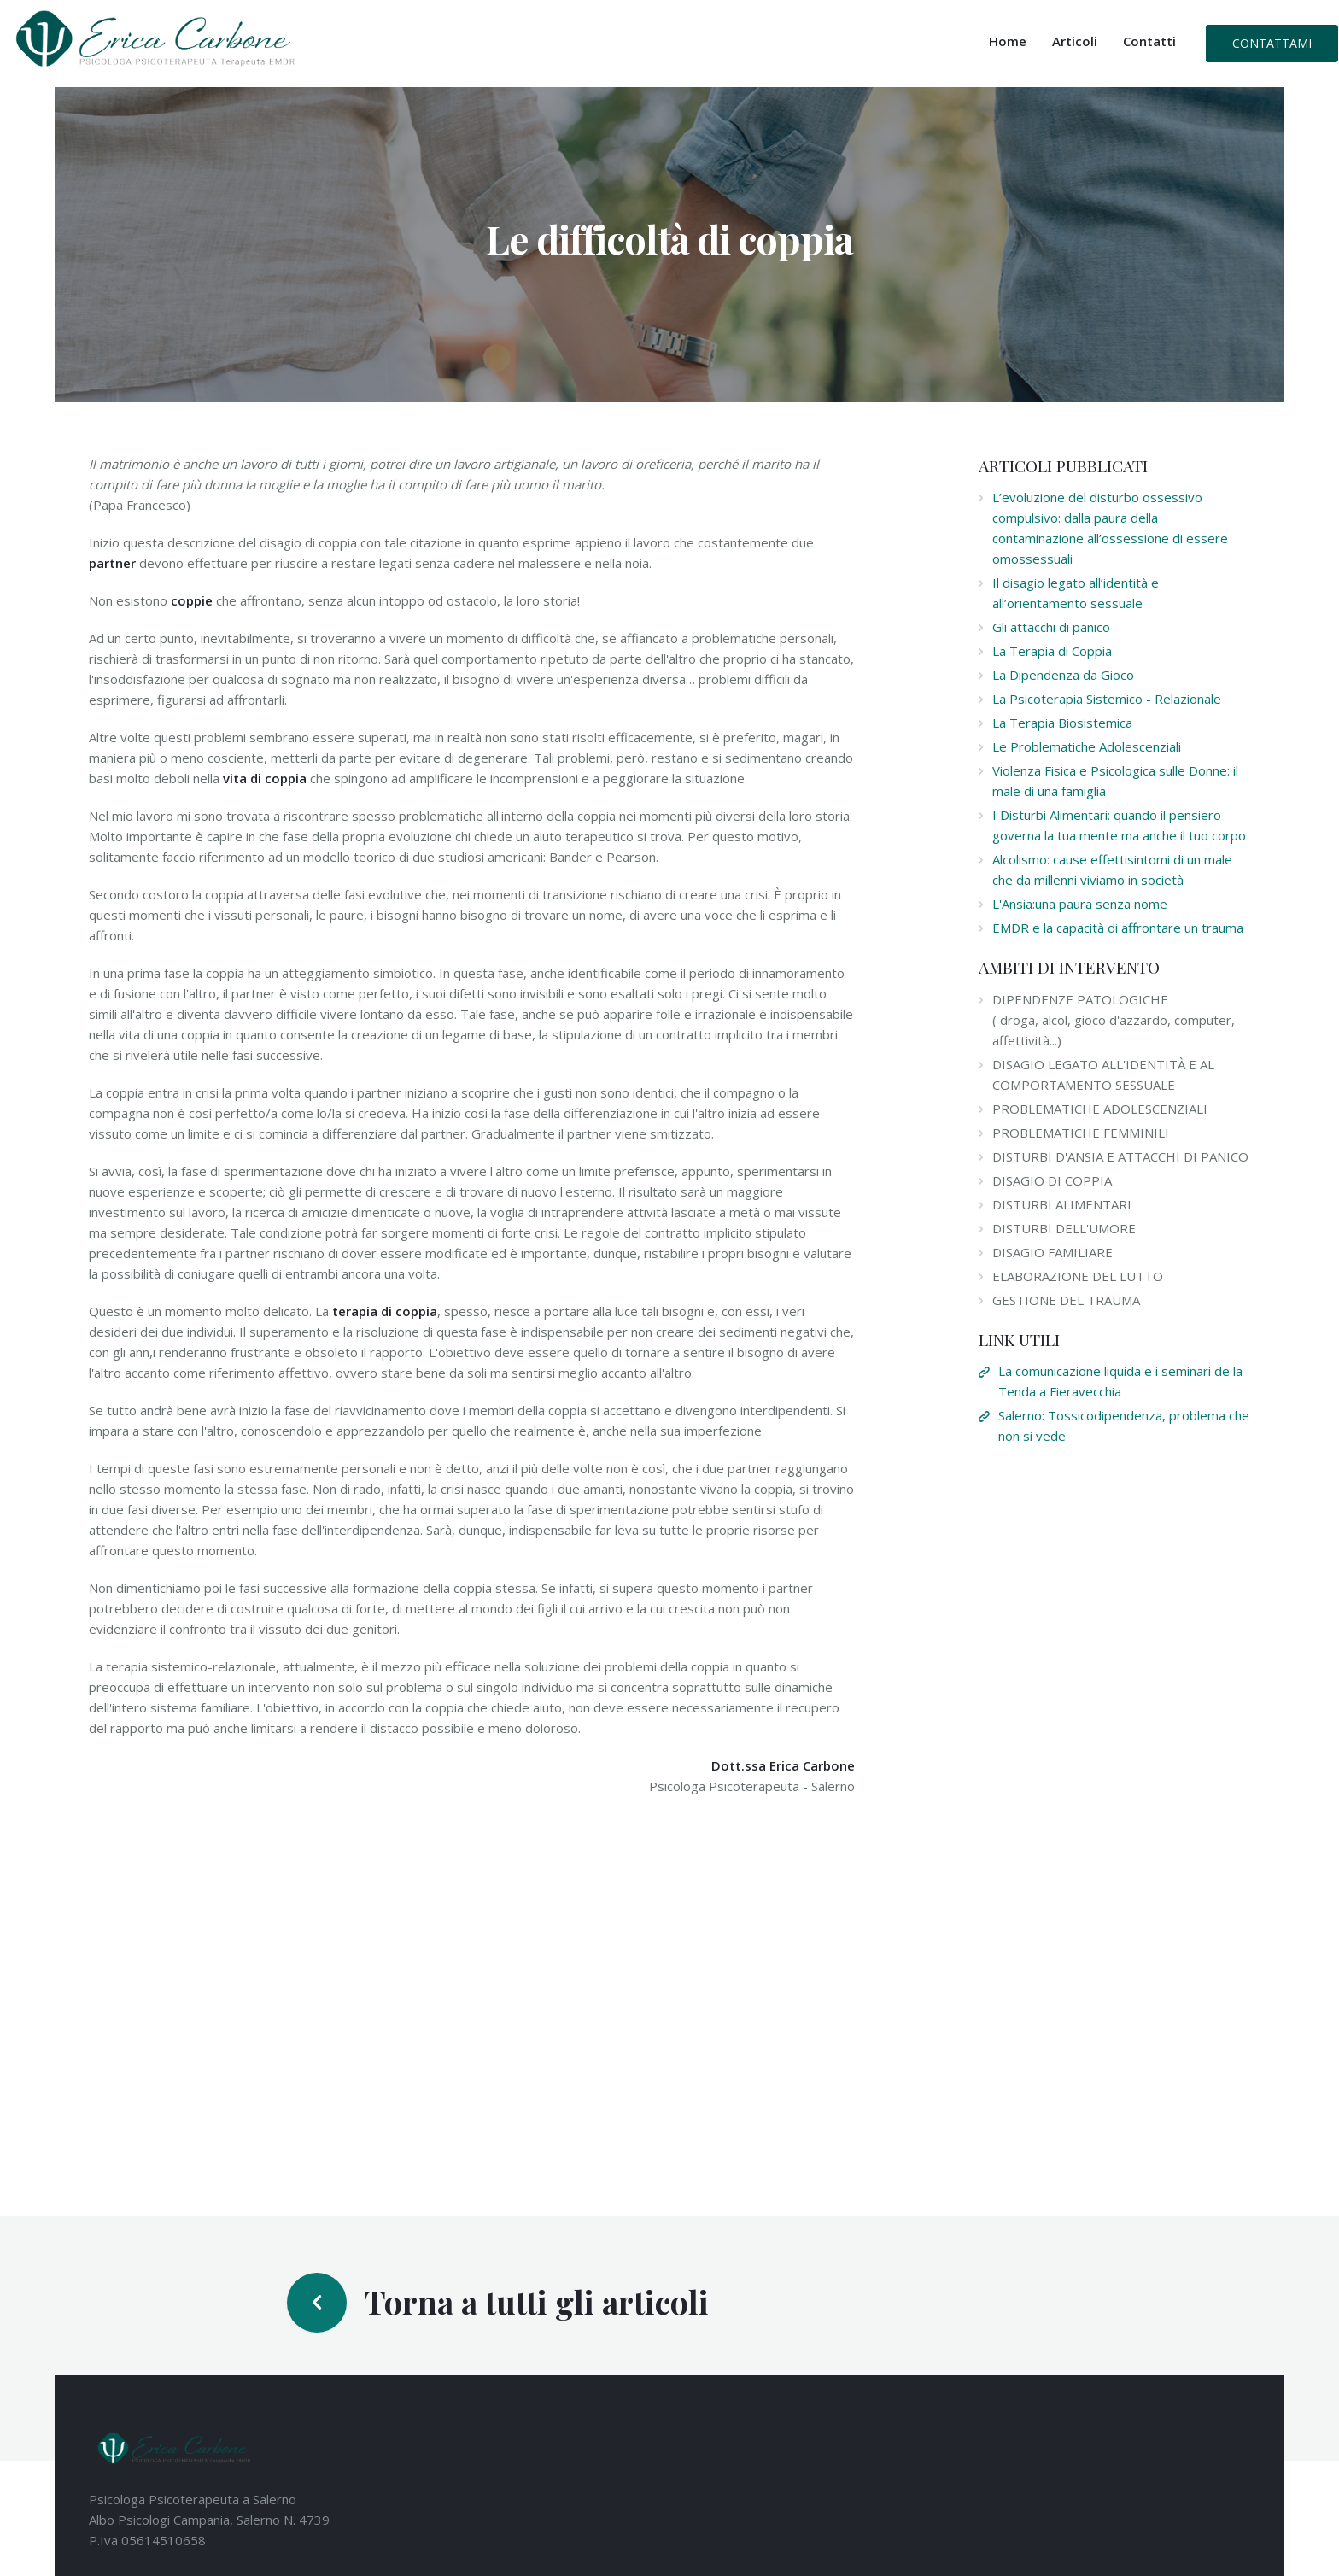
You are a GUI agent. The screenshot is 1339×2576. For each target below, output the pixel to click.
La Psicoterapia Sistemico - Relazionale (1106, 698)
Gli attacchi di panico (1051, 626)
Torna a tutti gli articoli (536, 2301)
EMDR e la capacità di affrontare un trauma (1117, 927)
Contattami (1272, 43)
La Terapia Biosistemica (1062, 722)
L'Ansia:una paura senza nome (1079, 903)
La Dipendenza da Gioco (1063, 674)
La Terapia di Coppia (1052, 650)
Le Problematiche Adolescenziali (1086, 746)
